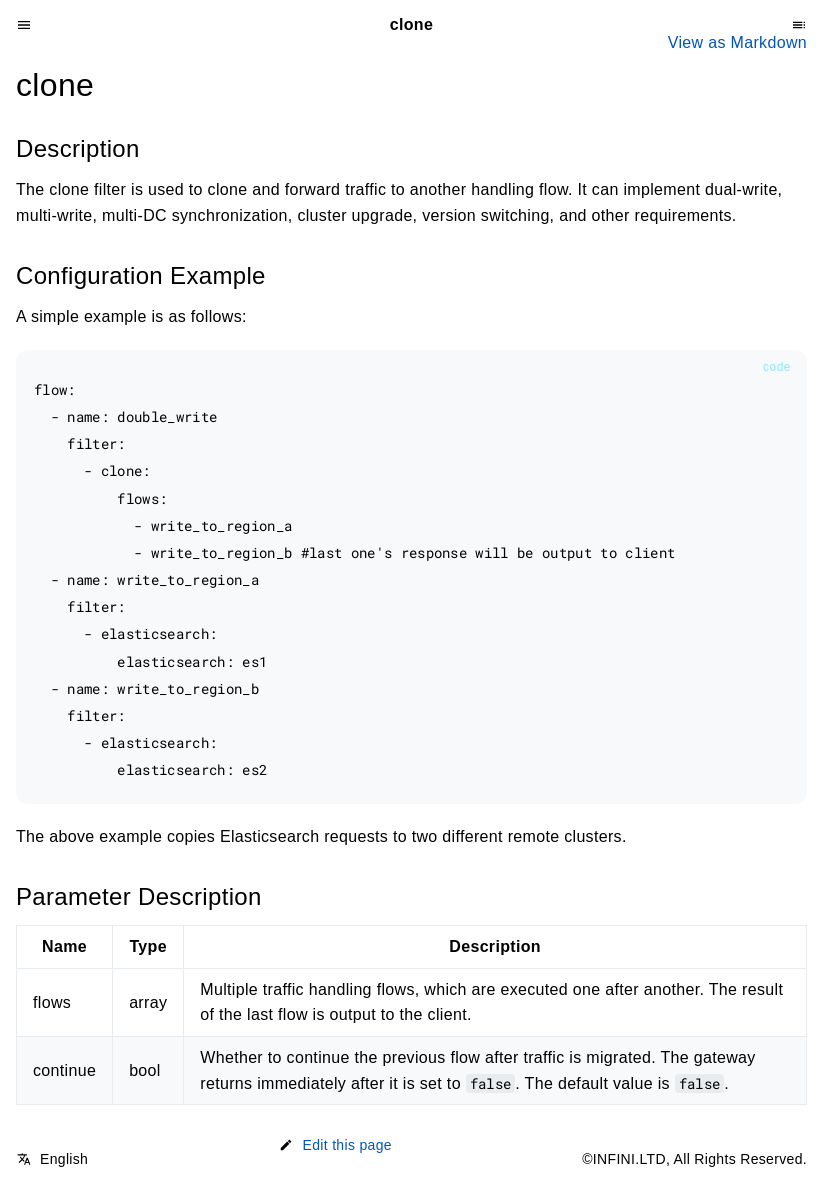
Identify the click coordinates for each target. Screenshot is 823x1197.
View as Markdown (737, 42)
